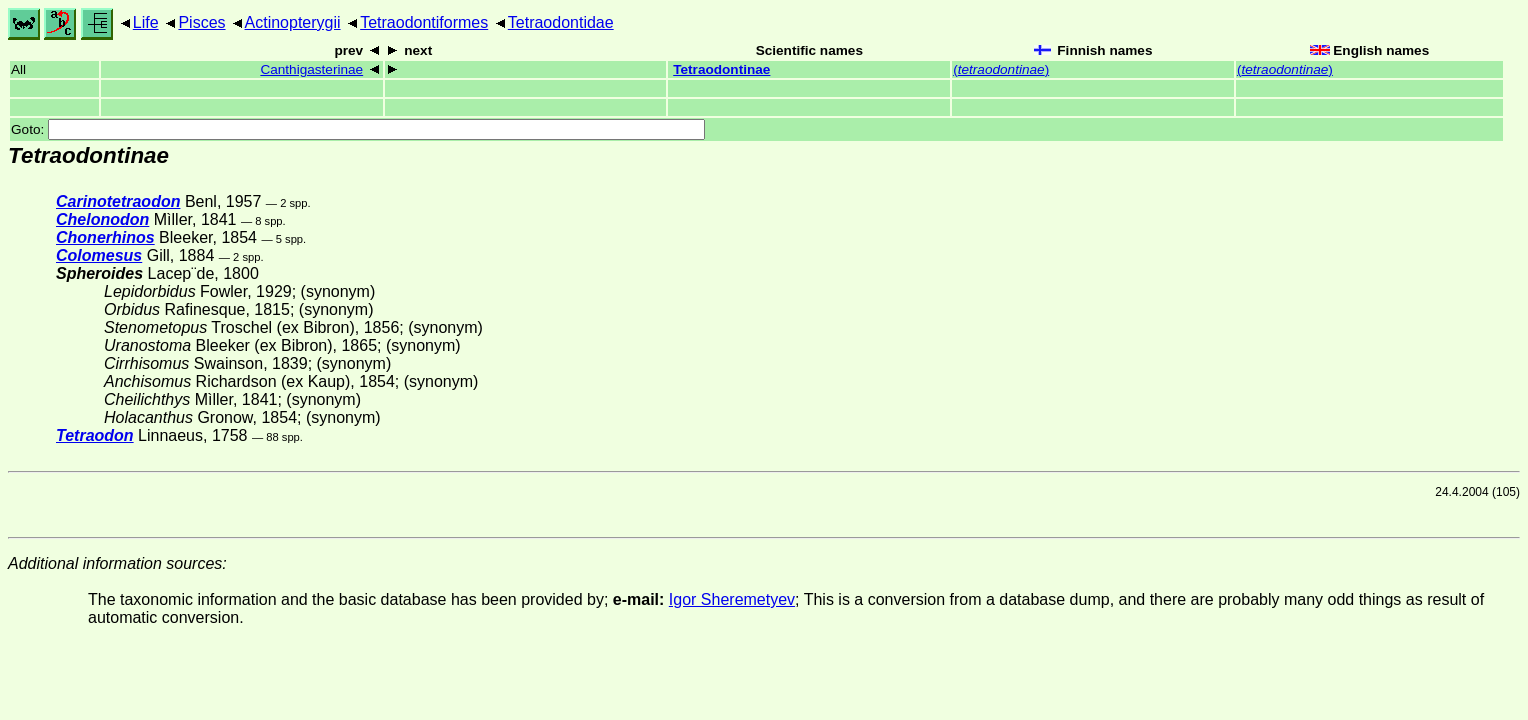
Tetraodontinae (721, 69)
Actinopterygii (293, 22)
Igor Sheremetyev (732, 599)
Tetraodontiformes (424, 22)
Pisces (201, 22)
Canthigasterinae (311, 69)
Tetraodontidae (561, 22)
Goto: (358, 129)
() (1001, 69)
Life (146, 22)
